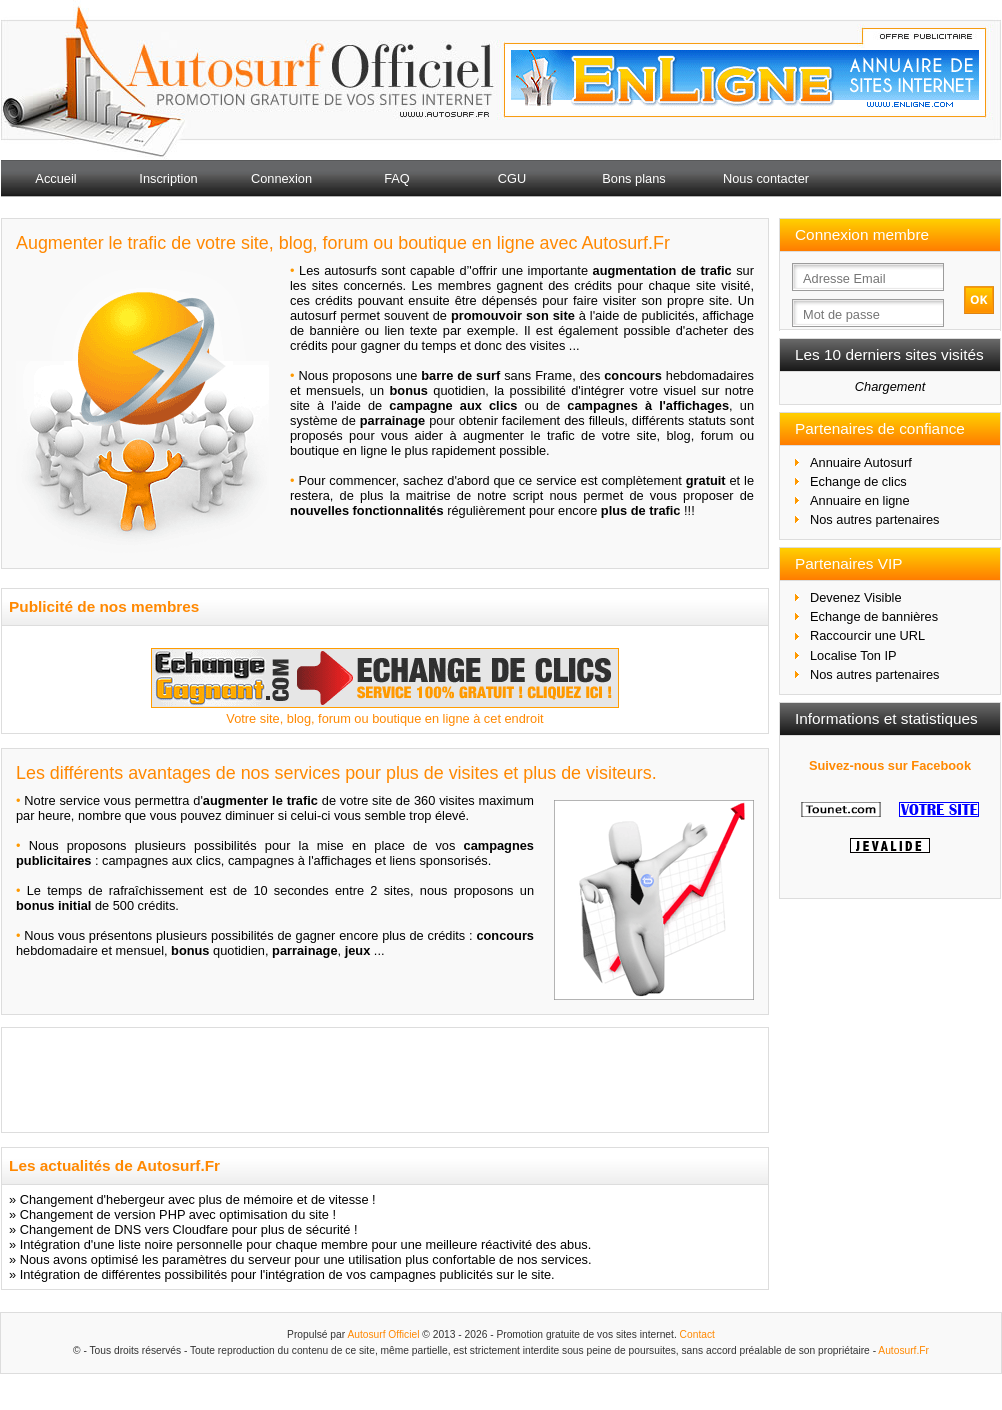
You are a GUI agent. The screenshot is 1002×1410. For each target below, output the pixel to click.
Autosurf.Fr (903, 1350)
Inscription (168, 178)
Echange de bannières (874, 616)
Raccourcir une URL (867, 635)
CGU (512, 178)
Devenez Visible (856, 597)
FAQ (397, 178)
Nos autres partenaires (874, 519)
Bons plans (633, 178)
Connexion (281, 178)
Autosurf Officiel (383, 1334)
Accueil (55, 178)
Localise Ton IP (853, 655)
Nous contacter (766, 178)
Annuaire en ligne (860, 500)
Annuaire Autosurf (861, 462)
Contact (697, 1334)
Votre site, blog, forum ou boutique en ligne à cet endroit (384, 718)
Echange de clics (858, 481)
